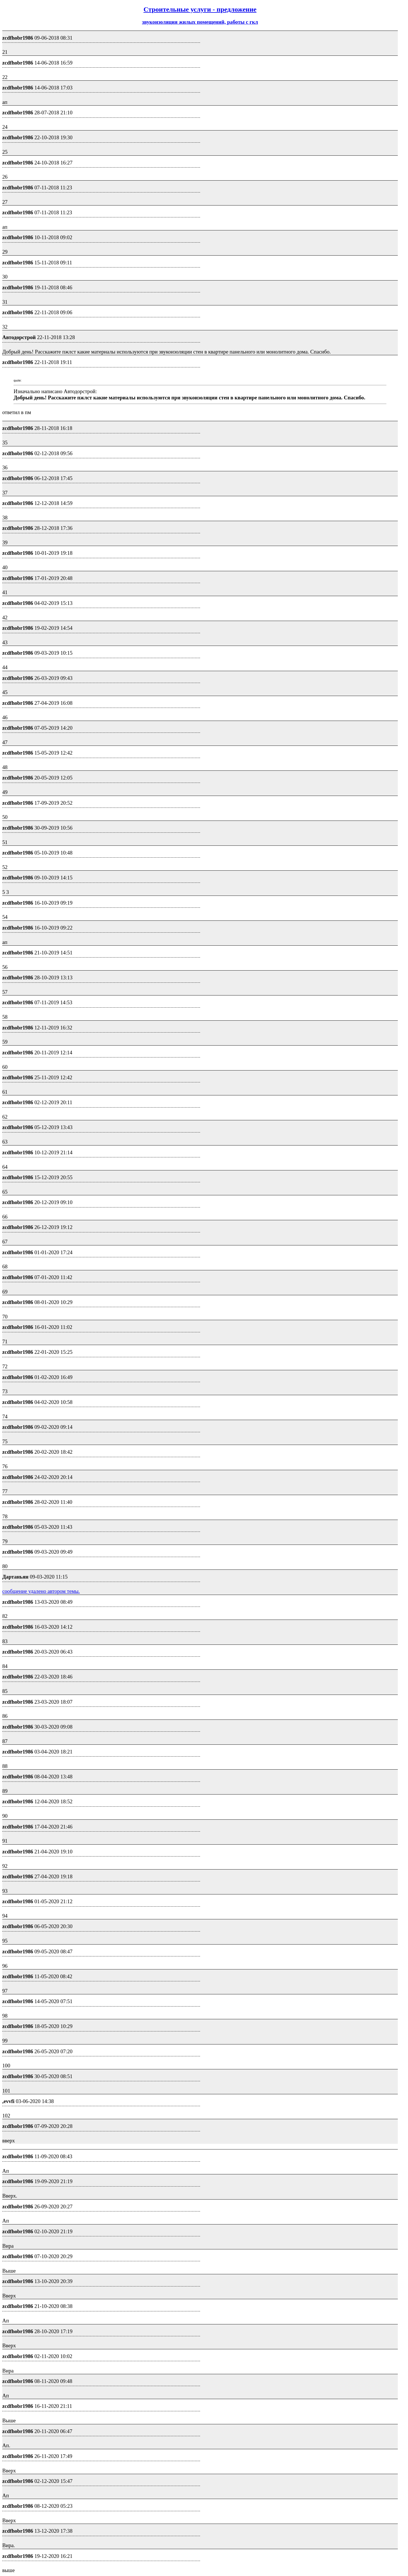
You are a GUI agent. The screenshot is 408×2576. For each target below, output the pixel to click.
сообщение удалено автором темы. (41, 1591)
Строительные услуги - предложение (199, 9)
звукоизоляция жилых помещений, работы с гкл (200, 22)
